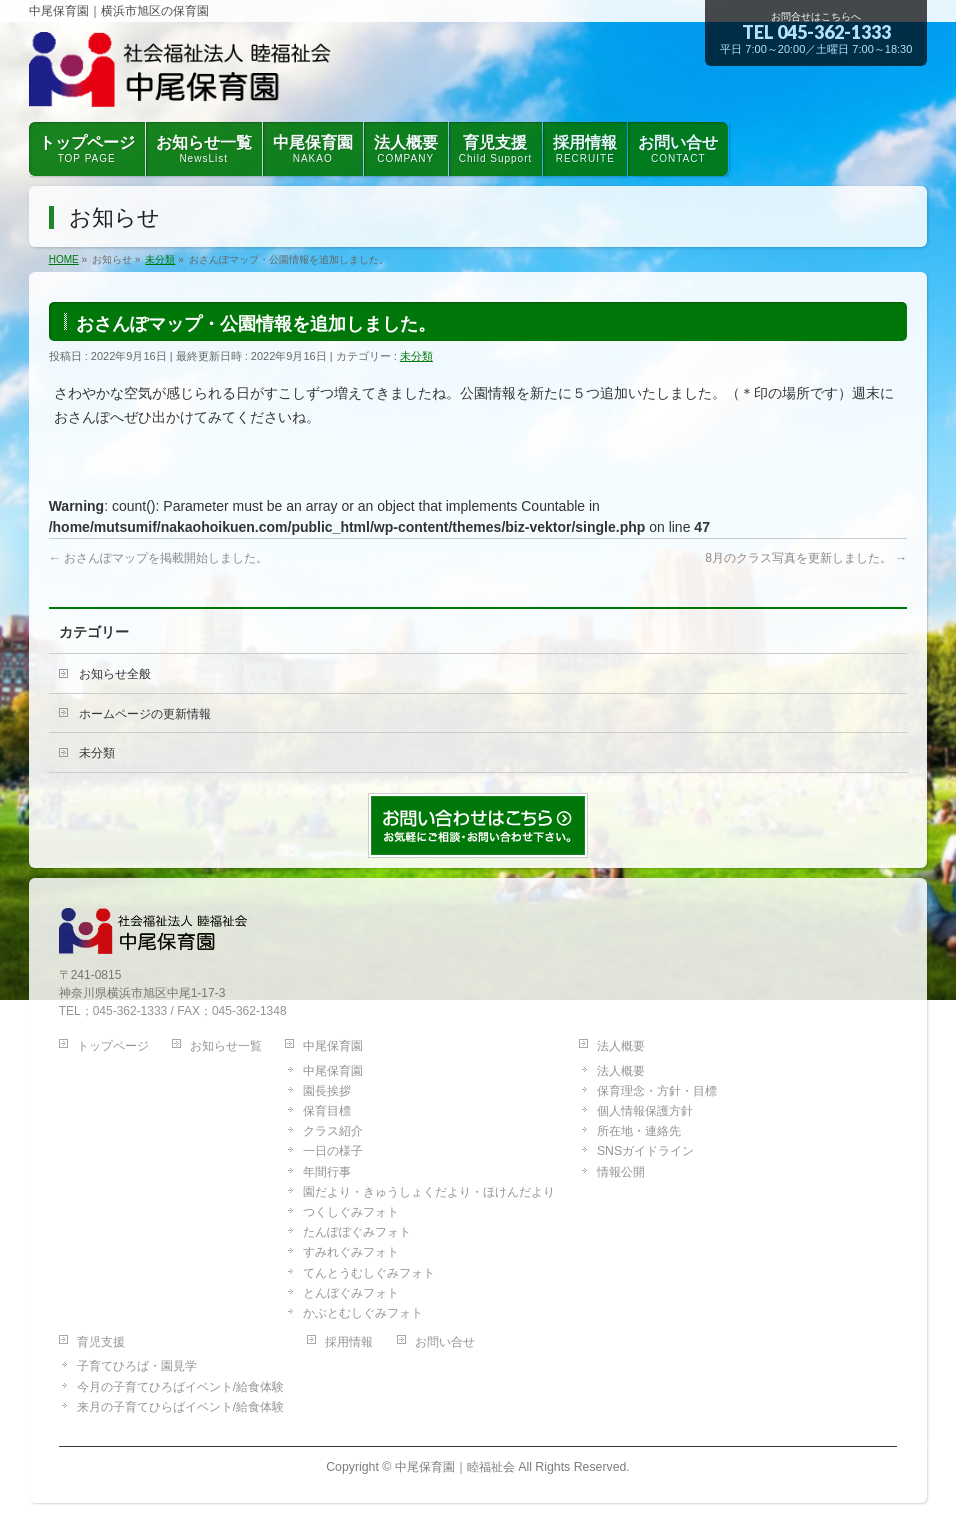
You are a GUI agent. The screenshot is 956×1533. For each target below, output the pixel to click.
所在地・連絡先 (639, 1131)
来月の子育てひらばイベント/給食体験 (180, 1407)
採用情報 (349, 1342)
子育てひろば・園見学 (137, 1366)
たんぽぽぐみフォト (357, 1232)
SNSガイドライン (645, 1151)
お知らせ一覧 (226, 1046)
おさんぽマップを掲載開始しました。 (158, 558)
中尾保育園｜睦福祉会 (455, 1467)
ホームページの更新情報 (145, 714)
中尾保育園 (333, 1046)
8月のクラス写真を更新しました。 (806, 558)
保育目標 (327, 1111)
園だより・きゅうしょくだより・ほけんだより (429, 1192)
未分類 (416, 356)
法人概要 (621, 1046)
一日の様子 (333, 1151)
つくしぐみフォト (351, 1212)
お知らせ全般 (115, 674)
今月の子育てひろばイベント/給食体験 (180, 1387)
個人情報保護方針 (645, 1111)
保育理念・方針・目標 (657, 1091)
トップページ (113, 1046)
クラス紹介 (333, 1131)
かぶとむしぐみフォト (363, 1313)
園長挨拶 (327, 1091)
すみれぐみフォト (351, 1252)
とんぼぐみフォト (351, 1293)
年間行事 (327, 1172)
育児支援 (101, 1342)
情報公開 (621, 1172)
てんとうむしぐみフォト (369, 1273)
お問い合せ (445, 1342)
